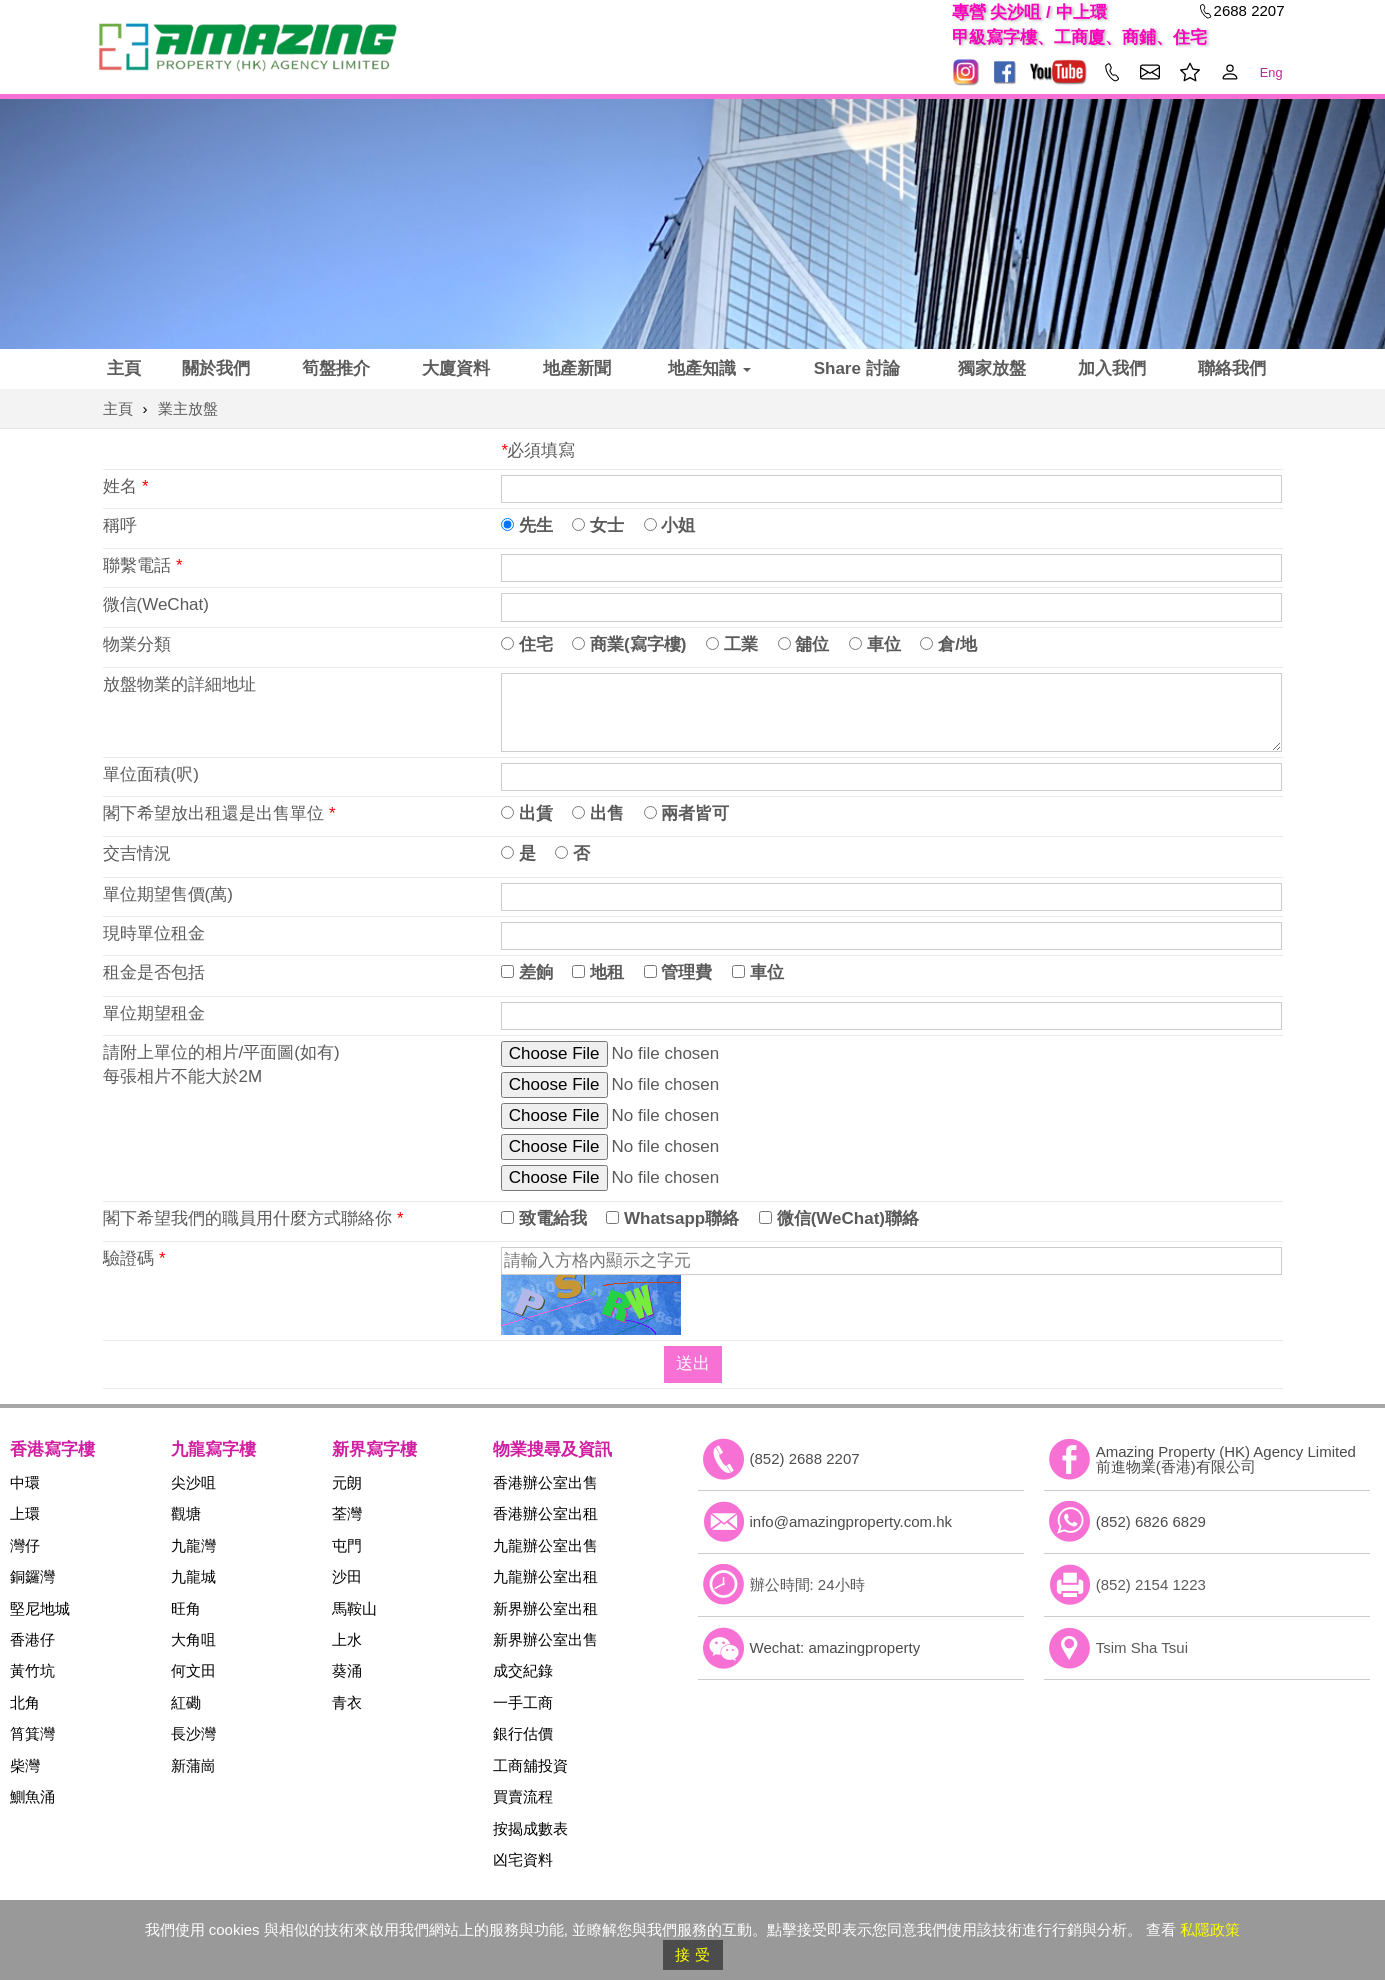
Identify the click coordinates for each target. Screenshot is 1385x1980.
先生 (527, 525)
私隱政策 (1210, 1929)
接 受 (692, 1954)
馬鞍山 (354, 1608)
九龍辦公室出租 (545, 1576)
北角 (25, 1702)
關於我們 (216, 368)
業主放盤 (188, 408)
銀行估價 (523, 1733)
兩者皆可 (687, 813)
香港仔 (32, 1639)
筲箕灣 (32, 1733)
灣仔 (25, 1545)
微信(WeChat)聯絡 (839, 1218)
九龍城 (193, 1576)
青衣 (347, 1702)
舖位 (804, 644)
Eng (1271, 72)
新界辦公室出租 (545, 1608)
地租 (598, 972)
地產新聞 (577, 368)
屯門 (347, 1545)
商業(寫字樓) (629, 644)
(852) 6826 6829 (1151, 1521)
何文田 (193, 1670)
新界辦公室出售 (545, 1639)
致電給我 (544, 1218)
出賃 (527, 813)
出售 (598, 813)
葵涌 (347, 1670)
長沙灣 (193, 1733)
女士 (598, 525)
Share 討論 (857, 368)
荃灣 (347, 1513)
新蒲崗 (193, 1765)
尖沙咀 (193, 1482)
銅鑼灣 (32, 1576)
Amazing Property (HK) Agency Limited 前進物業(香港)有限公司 (1226, 1459)
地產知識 (709, 368)
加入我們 (1112, 368)
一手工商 (523, 1702)
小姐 (670, 525)
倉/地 (948, 644)
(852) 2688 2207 (805, 1458)
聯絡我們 (1232, 368)
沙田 (347, 1576)
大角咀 (193, 1639)
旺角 (186, 1608)
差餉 (527, 972)
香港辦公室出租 (545, 1513)
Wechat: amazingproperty (835, 1647)
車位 (875, 644)
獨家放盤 (992, 368)
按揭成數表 (530, 1828)
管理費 (678, 972)
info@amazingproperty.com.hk (851, 1521)
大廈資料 (456, 368)
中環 (25, 1482)
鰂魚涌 (32, 1796)
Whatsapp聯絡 (672, 1218)
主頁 (124, 368)
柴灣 (25, 1765)
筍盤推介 (336, 368)
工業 (732, 644)
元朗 (347, 1482)
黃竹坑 (32, 1670)
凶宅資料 (523, 1859)
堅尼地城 (40, 1608)
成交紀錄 (523, 1670)
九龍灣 (193, 1545)
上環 (25, 1513)
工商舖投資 (530, 1765)
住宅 (527, 644)
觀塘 (186, 1513)
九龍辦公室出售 (545, 1545)
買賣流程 (523, 1796)
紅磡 (186, 1702)
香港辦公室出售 (545, 1482)
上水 (347, 1639)
